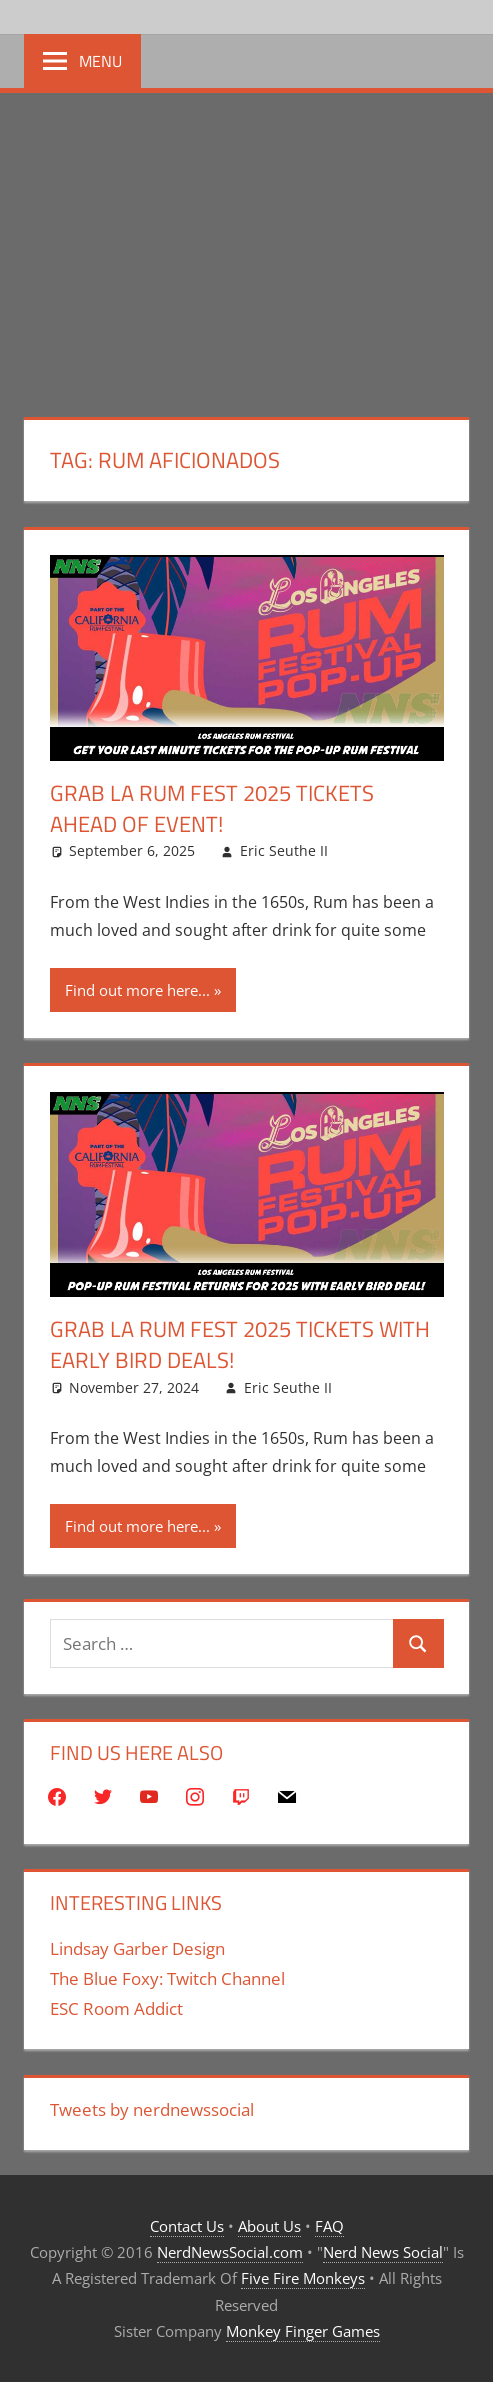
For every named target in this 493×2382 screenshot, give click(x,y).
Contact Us (187, 2226)
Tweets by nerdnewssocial (152, 2109)
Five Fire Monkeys (303, 2278)
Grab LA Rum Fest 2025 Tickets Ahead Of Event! (212, 808)
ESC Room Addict (116, 2008)
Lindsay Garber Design (137, 1948)
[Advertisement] (246, 243)
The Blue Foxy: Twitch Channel (167, 1978)
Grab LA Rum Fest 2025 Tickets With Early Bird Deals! (240, 1344)
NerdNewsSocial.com (230, 2252)
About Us (269, 2226)
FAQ (329, 2226)
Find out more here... (137, 990)
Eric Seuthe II (284, 850)
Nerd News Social (383, 2252)
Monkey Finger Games (303, 2331)
